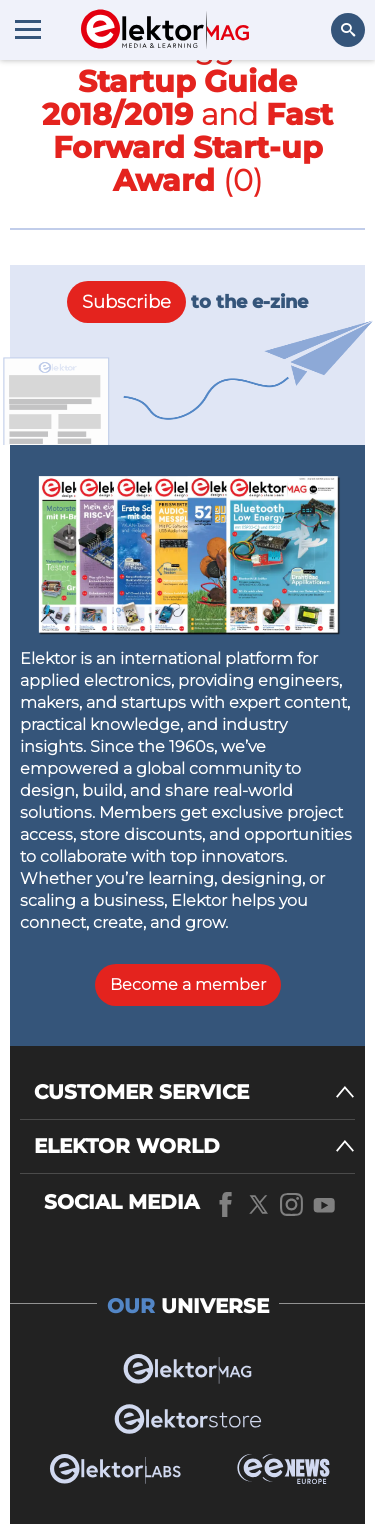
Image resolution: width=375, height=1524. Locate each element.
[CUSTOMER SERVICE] (194, 1092)
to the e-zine (187, 302)
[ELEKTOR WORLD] (194, 1146)
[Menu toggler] (28, 29)
